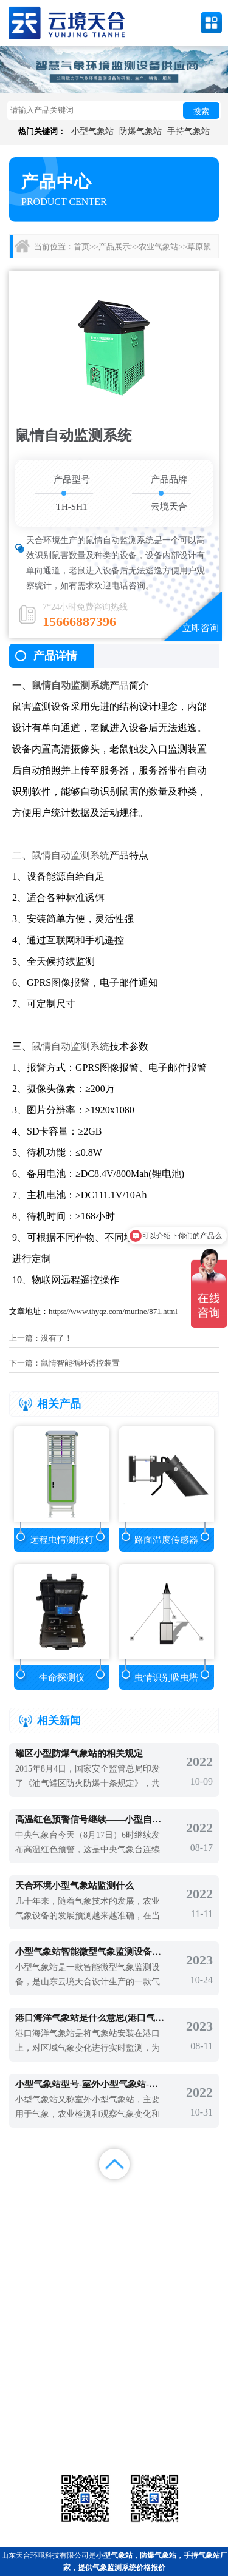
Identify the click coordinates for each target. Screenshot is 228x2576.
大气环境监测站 (113, 2424)
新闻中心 (142, 2195)
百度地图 (86, 2226)
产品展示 (114, 246)
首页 (81, 246)
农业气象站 (158, 246)
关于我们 (142, 2211)
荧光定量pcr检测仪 (186, 2424)
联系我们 (199, 2211)
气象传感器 (113, 2408)
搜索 (201, 111)
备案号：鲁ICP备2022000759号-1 (63, 2369)
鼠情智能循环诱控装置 (80, 1362)
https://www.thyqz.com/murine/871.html (113, 1311)
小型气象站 (92, 131)
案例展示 (28, 2211)
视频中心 (86, 2211)
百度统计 (28, 2226)
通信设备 (42, 2439)
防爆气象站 (140, 131)
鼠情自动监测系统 (70, 685)
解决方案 (199, 2195)
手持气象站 (188, 131)
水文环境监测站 (42, 2424)
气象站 (42, 2408)
